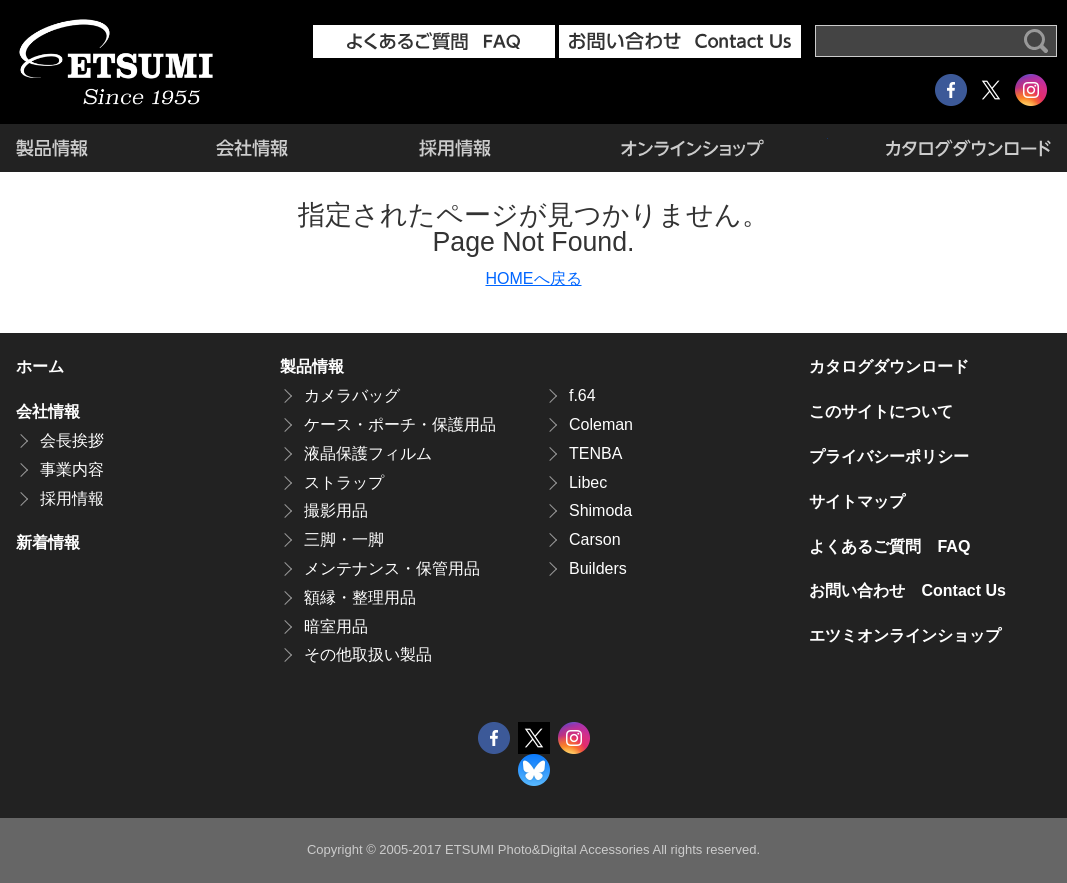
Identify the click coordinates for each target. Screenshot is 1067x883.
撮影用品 (336, 510)
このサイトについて (881, 411)
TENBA (595, 453)
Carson (595, 539)
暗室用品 (336, 626)
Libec (588, 482)
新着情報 (48, 542)
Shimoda (600, 510)
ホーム (40, 366)
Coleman (601, 424)
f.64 (582, 395)
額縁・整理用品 (360, 597)
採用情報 (454, 148)
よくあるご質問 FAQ (889, 546)
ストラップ (344, 482)
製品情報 (83, 148)
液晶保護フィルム (368, 453)
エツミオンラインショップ (691, 148)
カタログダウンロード (939, 148)
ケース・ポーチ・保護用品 (400, 424)
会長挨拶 (72, 440)
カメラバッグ (352, 395)
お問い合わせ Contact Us (907, 590)
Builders (598, 568)
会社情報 (251, 148)
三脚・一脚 (344, 539)
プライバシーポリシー (889, 456)
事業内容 (72, 469)
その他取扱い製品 (368, 654)
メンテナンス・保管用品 (392, 568)
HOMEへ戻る (534, 278)
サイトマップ (857, 501)
